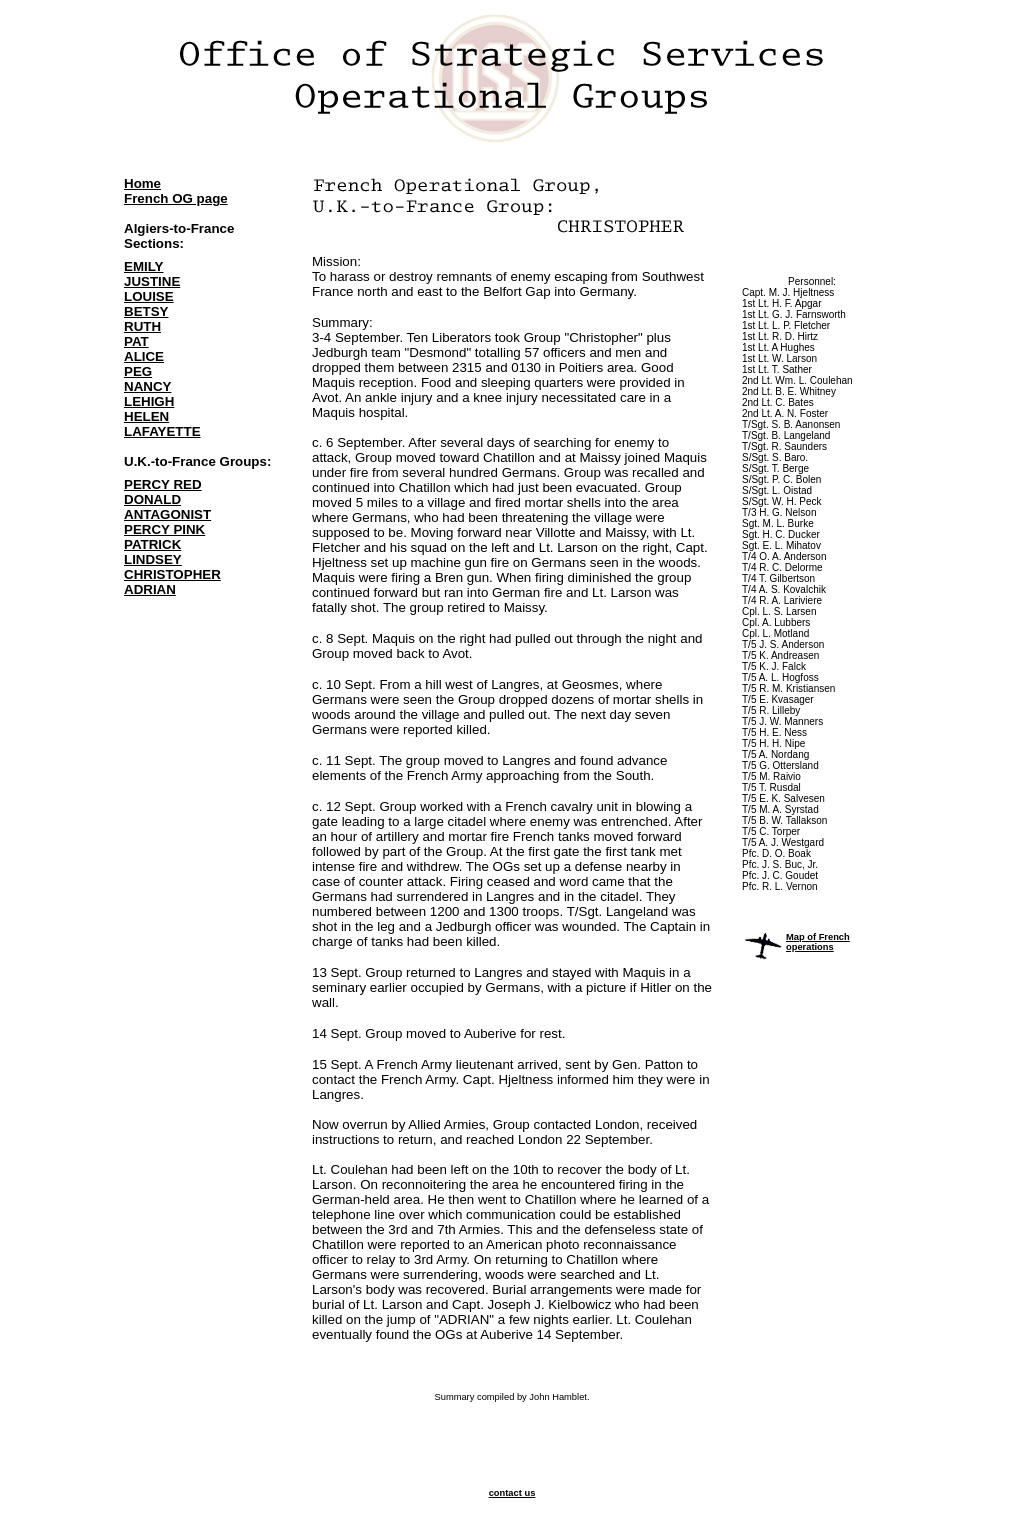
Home (142, 183)
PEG (138, 371)
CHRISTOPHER (172, 574)
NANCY (147, 386)
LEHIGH (149, 401)
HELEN (146, 416)
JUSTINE (152, 281)
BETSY (146, 311)
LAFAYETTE (162, 431)
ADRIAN (150, 589)
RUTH (142, 326)
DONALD (152, 499)
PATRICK (152, 544)
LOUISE (149, 296)
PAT (136, 341)
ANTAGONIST (167, 514)
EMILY (144, 266)
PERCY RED (163, 484)
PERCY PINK (164, 529)
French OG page (176, 198)
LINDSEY (153, 559)
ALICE (144, 356)
